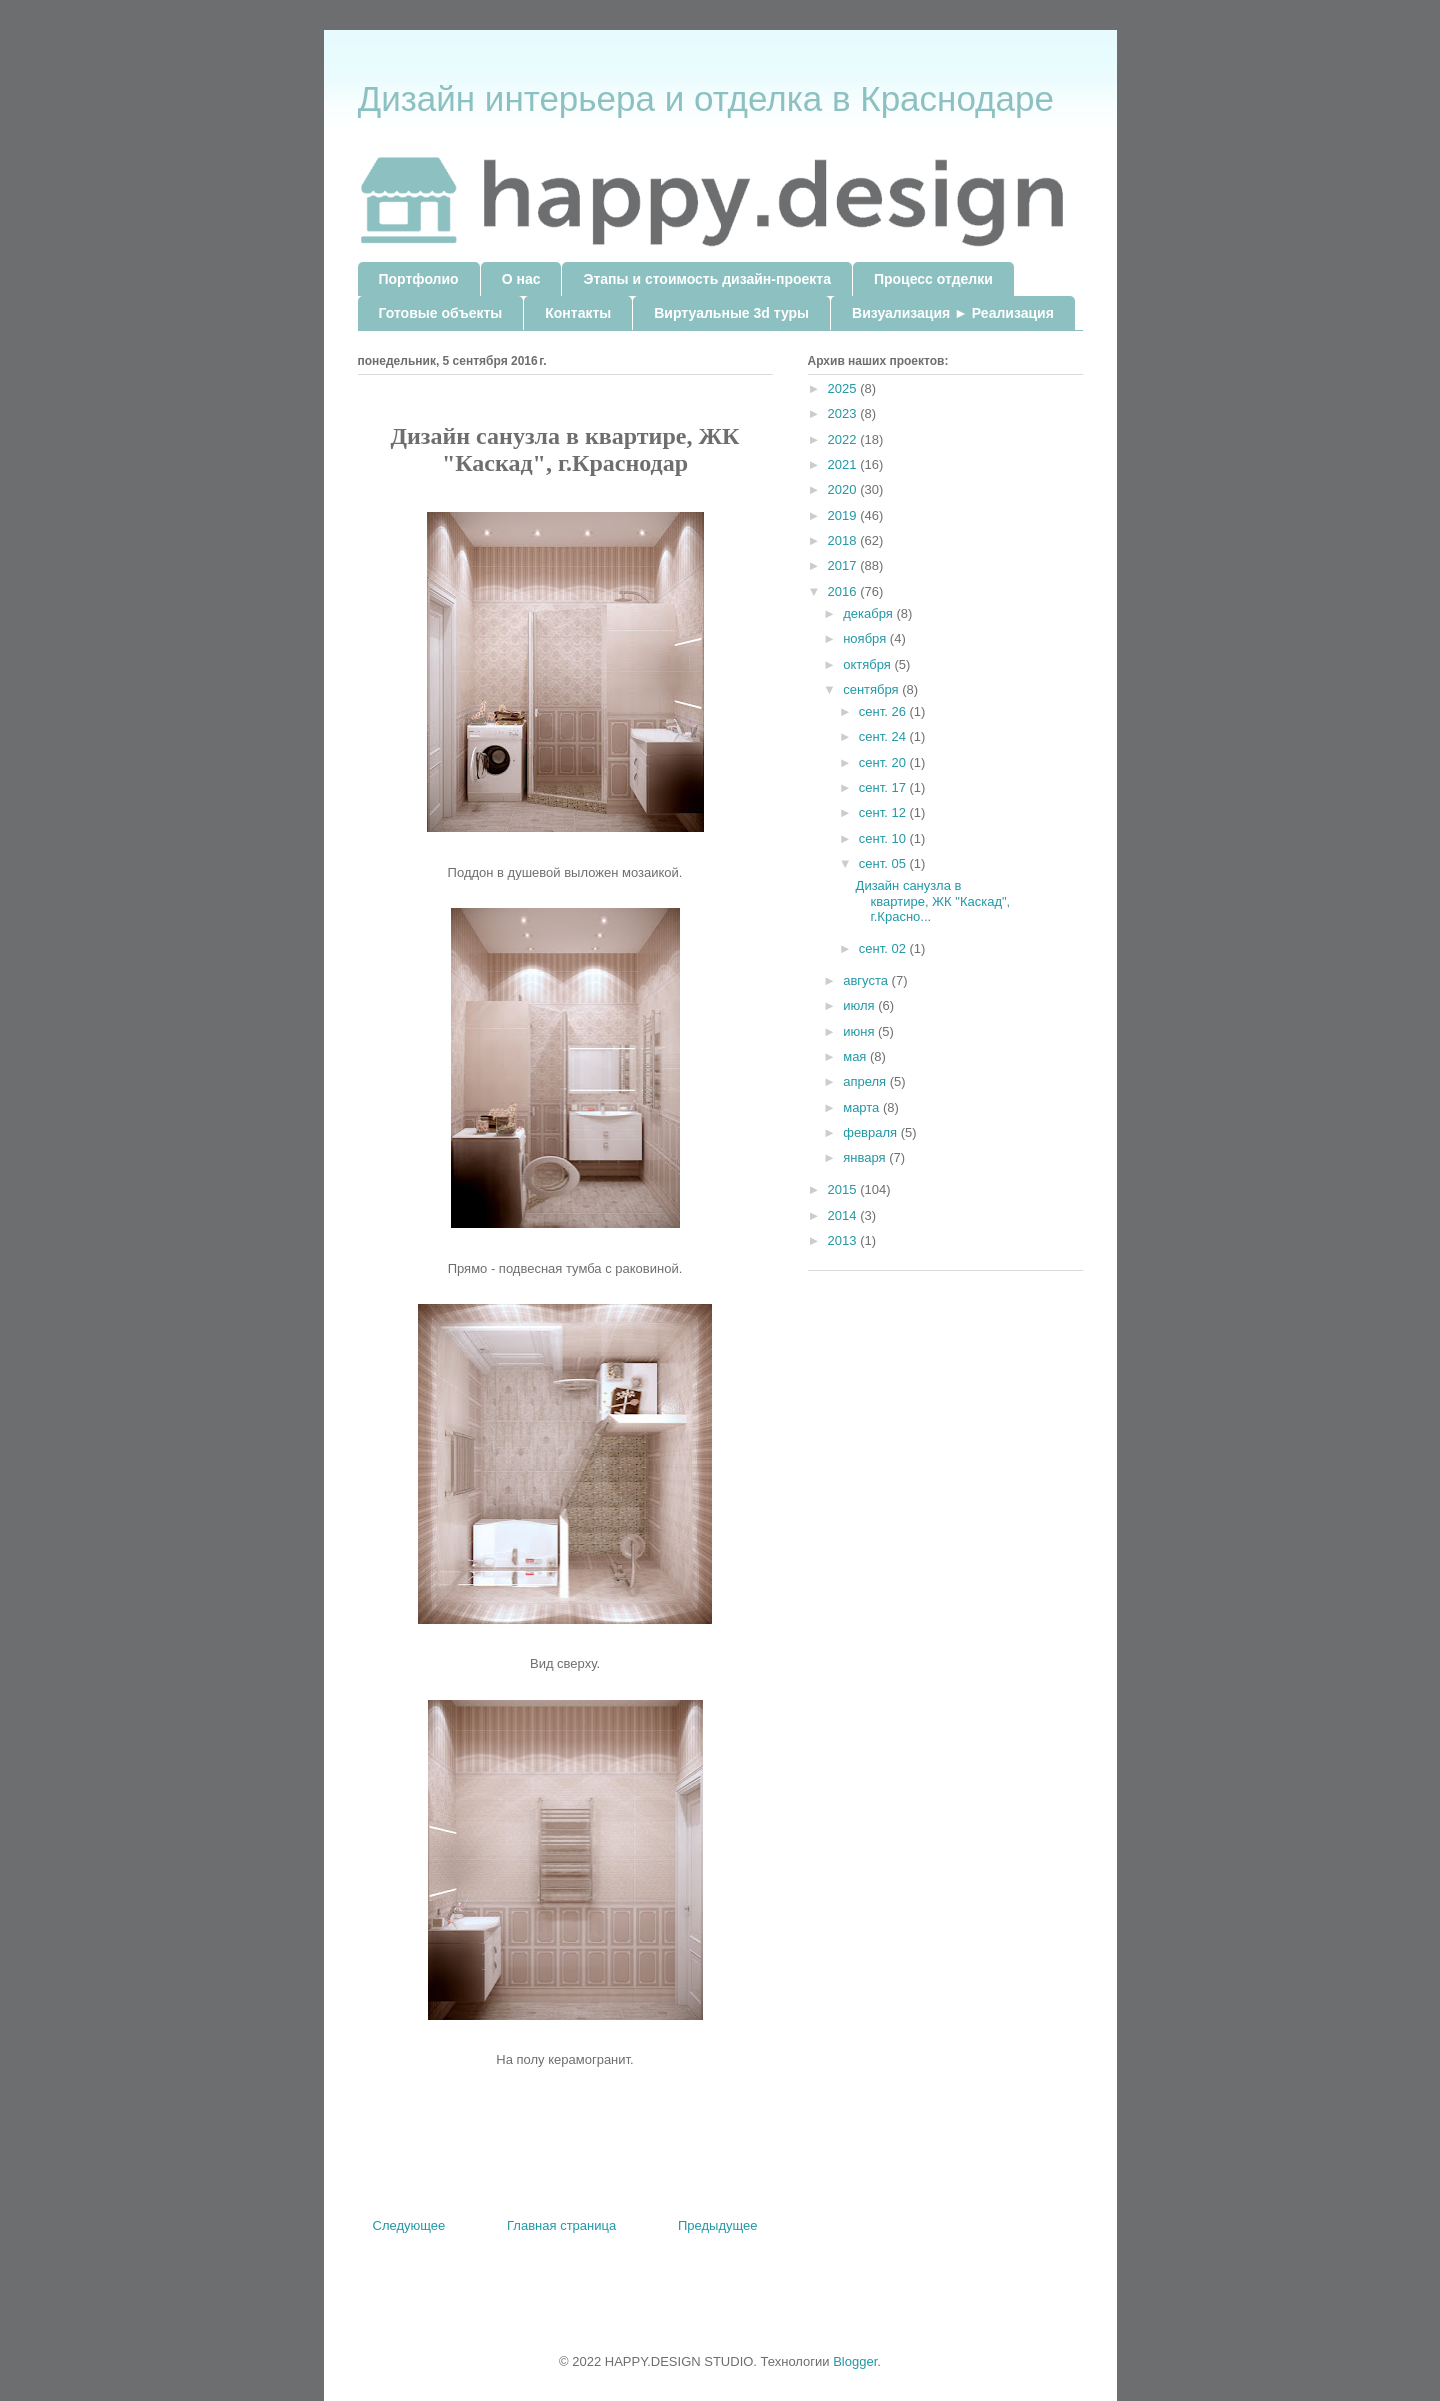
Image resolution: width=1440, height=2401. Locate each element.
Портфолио (419, 279)
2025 (844, 388)
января (866, 1157)
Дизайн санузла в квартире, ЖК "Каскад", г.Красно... (933, 901)
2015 (844, 1189)
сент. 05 (884, 863)
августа (867, 980)
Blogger (855, 2361)
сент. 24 (884, 736)
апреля (866, 1081)
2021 (844, 464)
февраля (872, 1132)
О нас (521, 279)
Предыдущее (718, 2225)
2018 (844, 540)
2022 (844, 439)
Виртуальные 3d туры (731, 313)
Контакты (578, 313)
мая (856, 1056)
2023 (844, 413)
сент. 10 (884, 838)
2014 (844, 1215)
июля (860, 1005)
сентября (872, 689)
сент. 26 (884, 711)
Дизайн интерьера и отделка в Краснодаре (706, 98)
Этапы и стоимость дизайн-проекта (706, 279)
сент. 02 (884, 948)
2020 (844, 489)
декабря (869, 613)
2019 (844, 515)
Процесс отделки (933, 279)
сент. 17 (884, 787)
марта (863, 1107)
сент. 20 (884, 762)
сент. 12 (884, 812)
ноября (866, 638)
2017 (844, 565)
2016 (844, 591)
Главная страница (561, 2225)
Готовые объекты (441, 313)
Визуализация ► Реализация (953, 313)
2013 (844, 1240)
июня (860, 1031)
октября (868, 664)
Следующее (409, 2225)
